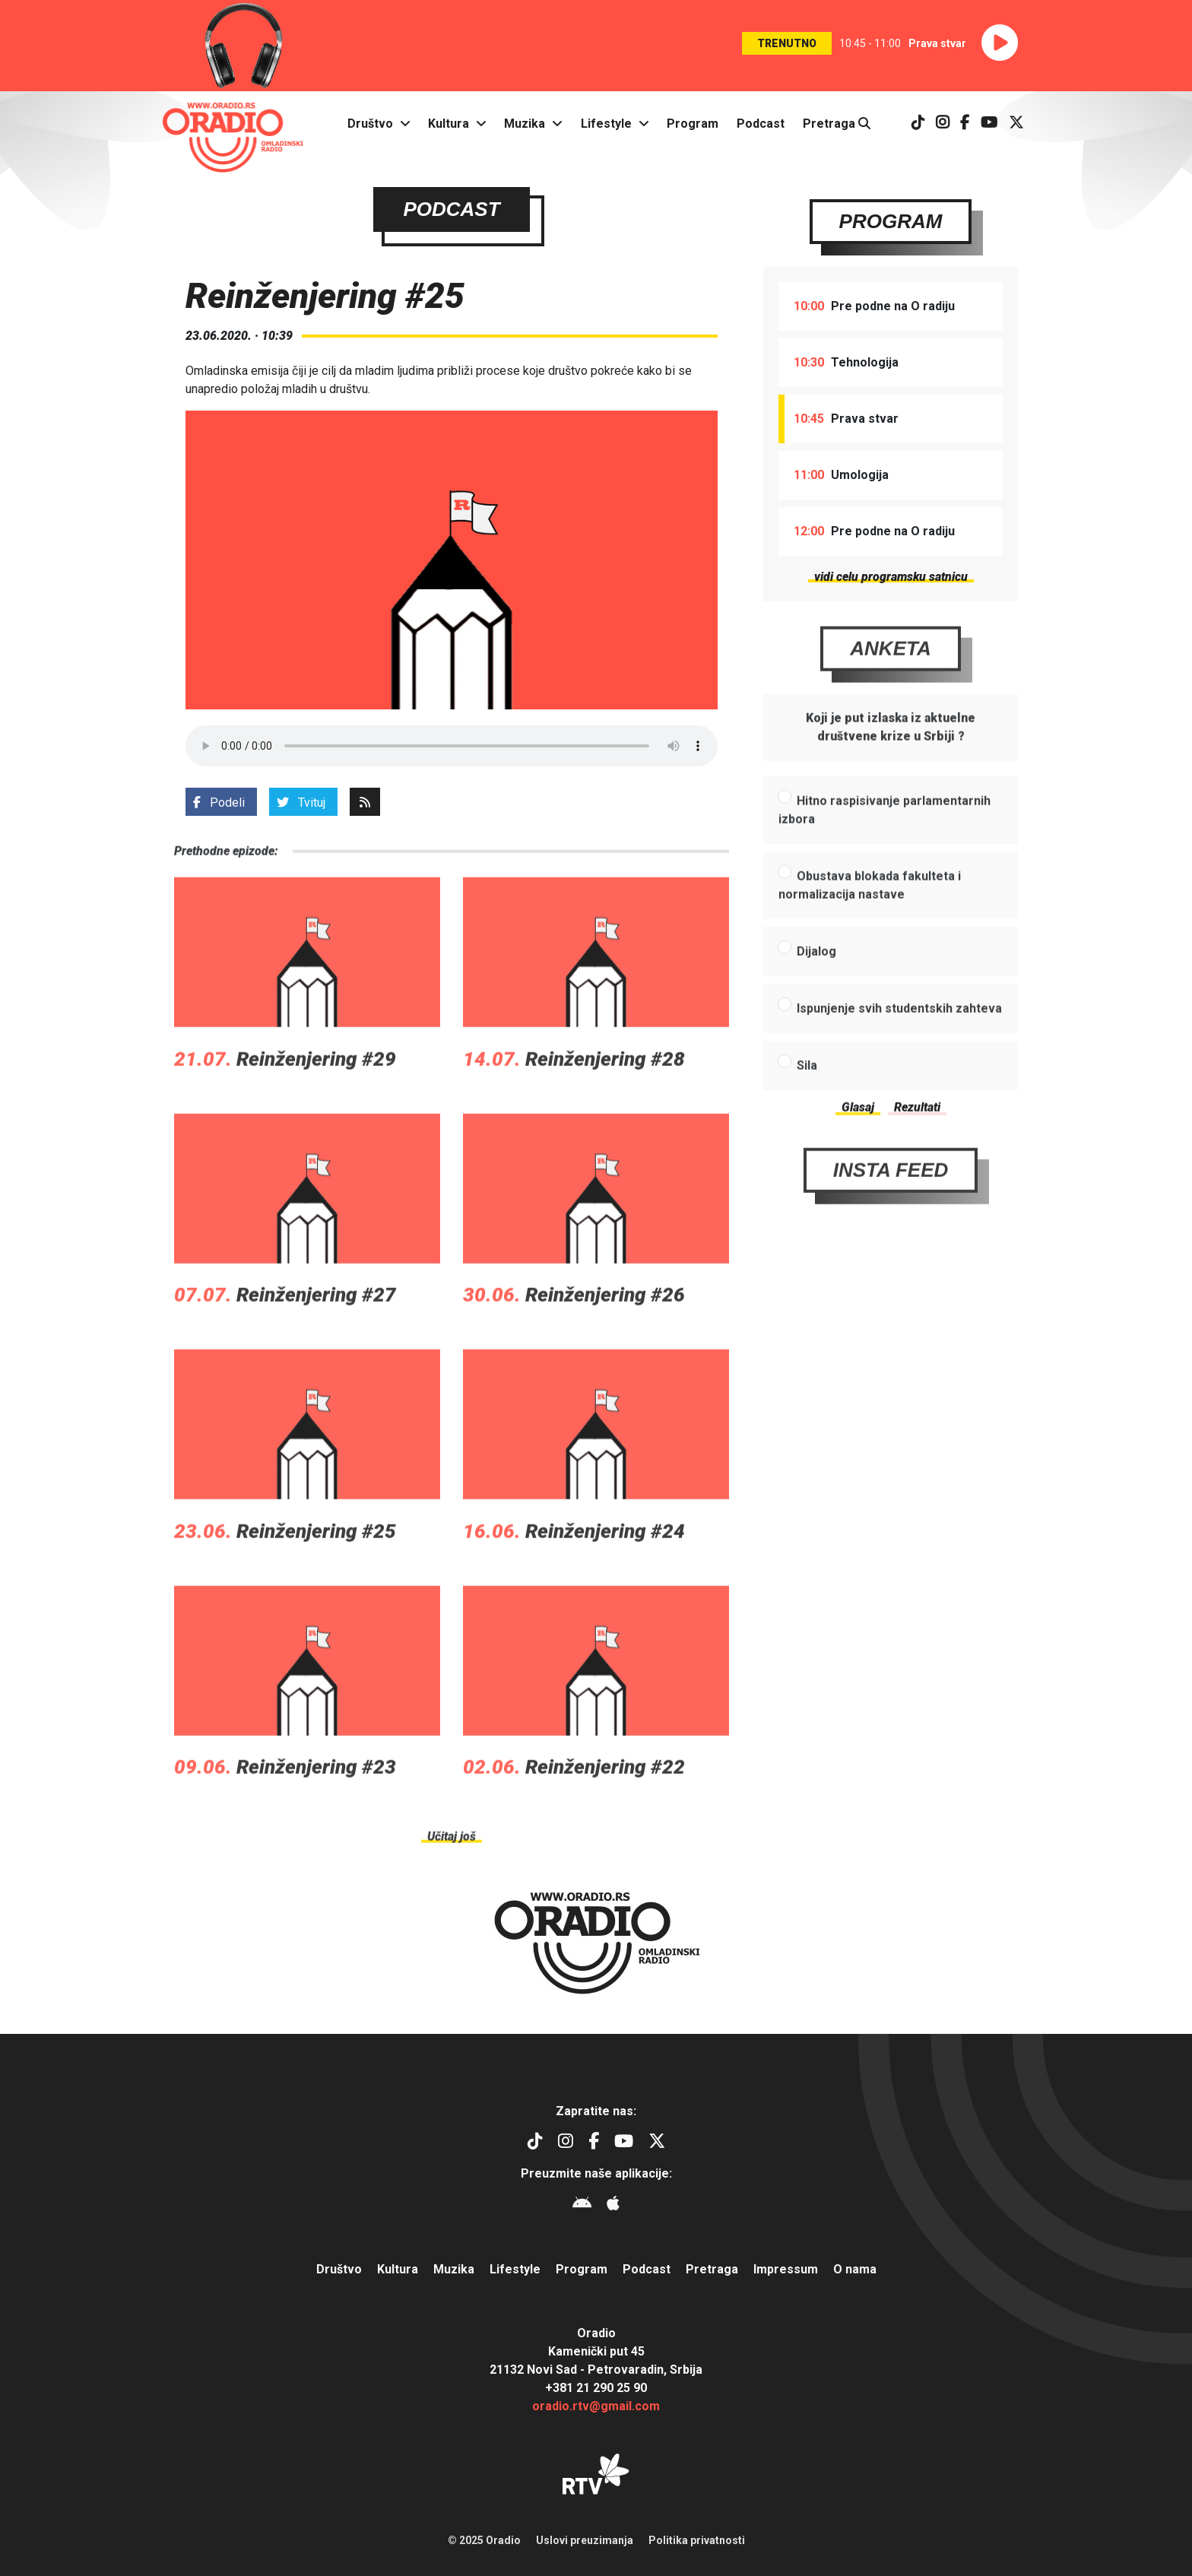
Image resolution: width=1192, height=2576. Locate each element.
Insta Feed (891, 1213)
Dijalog (816, 995)
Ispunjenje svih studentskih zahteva (899, 1052)
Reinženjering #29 (316, 1102)
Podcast (761, 123)
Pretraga (836, 123)
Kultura (448, 123)
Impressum (785, 2269)
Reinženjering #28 (605, 1102)
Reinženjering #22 (605, 1811)
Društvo (370, 123)
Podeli (219, 802)
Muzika (524, 123)
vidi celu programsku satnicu (891, 576)
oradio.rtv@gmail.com (596, 2406)
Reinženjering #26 (605, 1339)
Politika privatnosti (696, 2540)
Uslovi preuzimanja (584, 2540)
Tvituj (301, 802)
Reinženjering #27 (316, 1339)
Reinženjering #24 (605, 1574)
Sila (807, 1109)
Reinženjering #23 (316, 1811)
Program (692, 123)
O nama (855, 2269)
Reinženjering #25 (316, 1574)
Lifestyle (606, 123)
